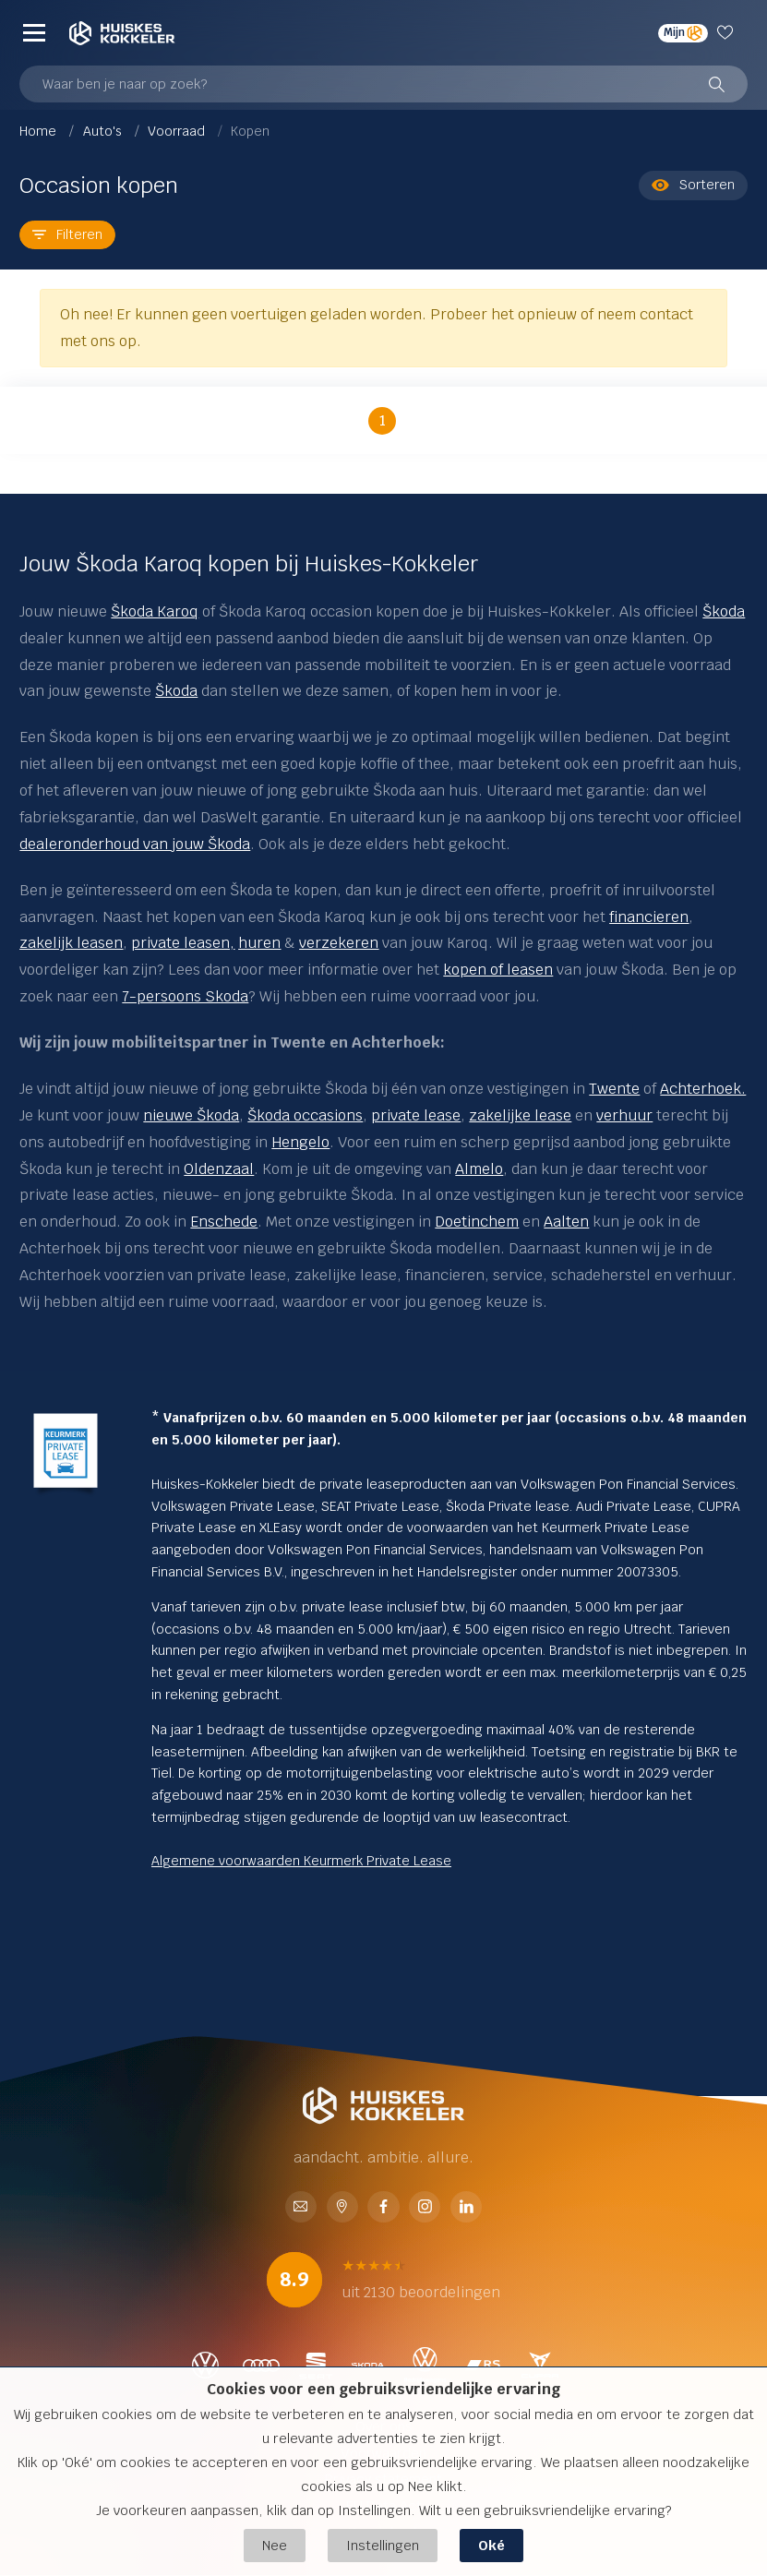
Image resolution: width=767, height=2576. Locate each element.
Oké (491, 2545)
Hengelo (300, 1142)
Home (39, 131)
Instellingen (382, 2545)
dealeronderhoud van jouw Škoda (134, 844)
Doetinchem (477, 1221)
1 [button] (382, 420)
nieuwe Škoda (191, 1115)
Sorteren (693, 185)
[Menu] (34, 33)
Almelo (479, 1169)
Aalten (566, 1221)
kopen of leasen (498, 969)
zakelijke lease (520, 1115)
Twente (614, 1088)
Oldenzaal (219, 1169)
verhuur (624, 1115)
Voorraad (178, 131)
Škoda (723, 611)
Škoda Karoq (154, 611)
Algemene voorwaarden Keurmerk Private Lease (301, 1860)
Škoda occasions (305, 1115)
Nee (274, 2545)
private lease (416, 1115)
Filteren (67, 234)
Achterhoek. (703, 1088)
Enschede (224, 1221)
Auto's (104, 131)
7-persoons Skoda (185, 996)
